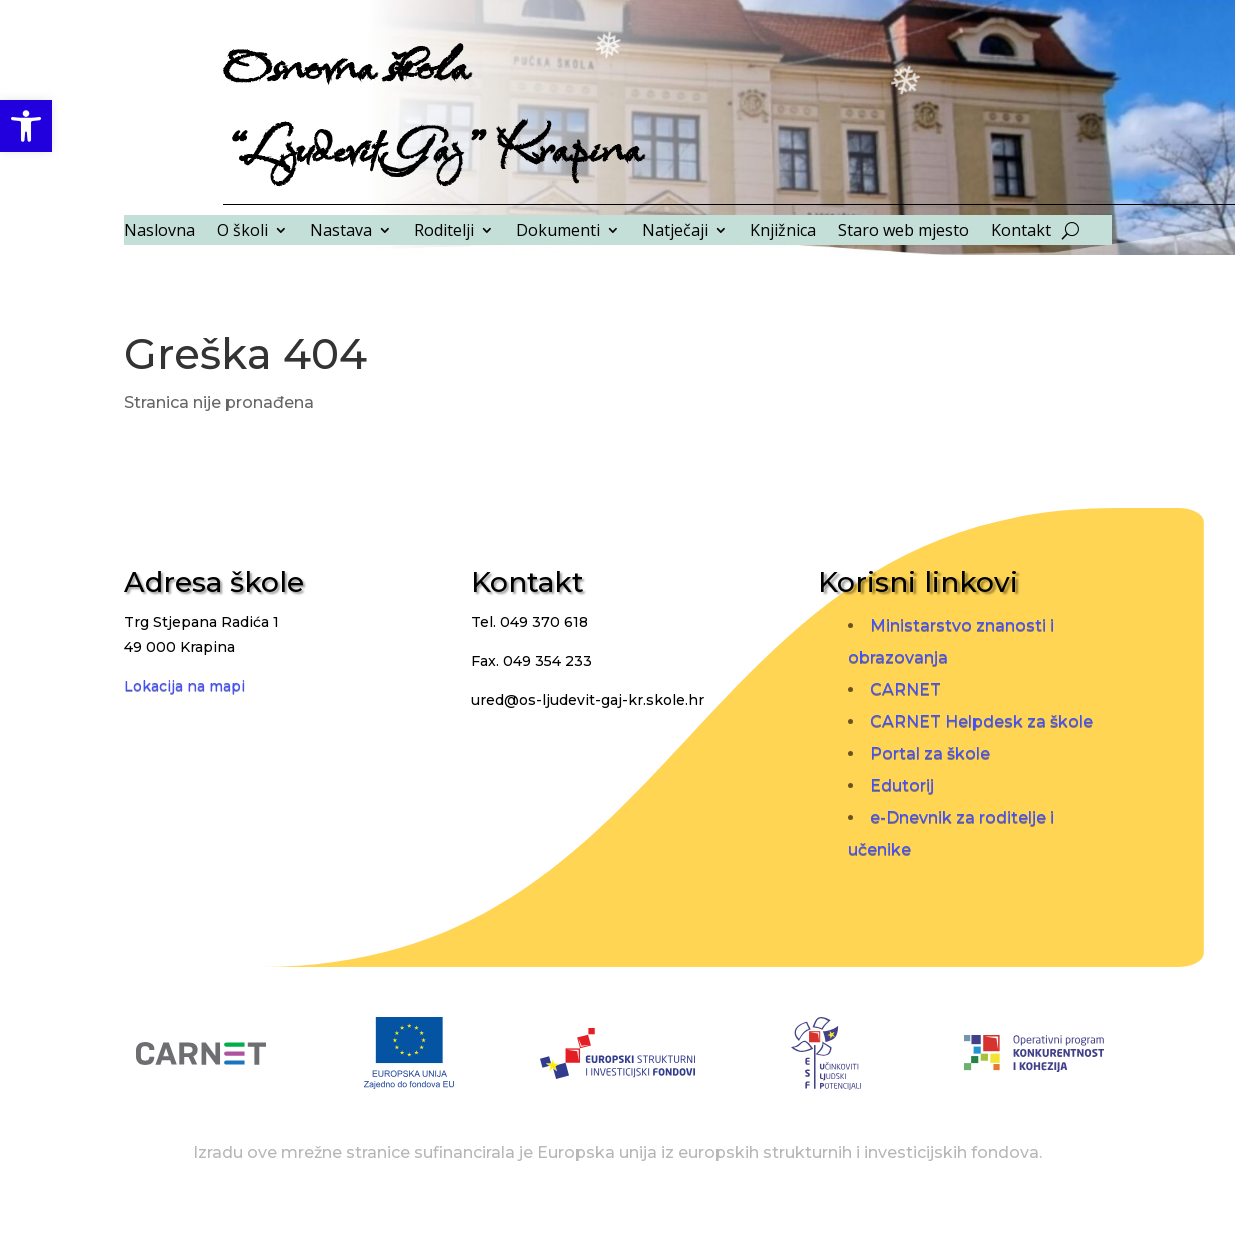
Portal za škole (930, 753)
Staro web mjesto (903, 232)
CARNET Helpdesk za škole (981, 721)
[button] (26, 126)
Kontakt (1021, 232)
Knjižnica (783, 232)
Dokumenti (558, 232)
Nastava (341, 232)
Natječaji (675, 232)
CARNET (905, 689)
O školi (242, 232)
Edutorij (902, 785)
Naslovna (159, 232)
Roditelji (444, 232)
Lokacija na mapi (184, 686)
